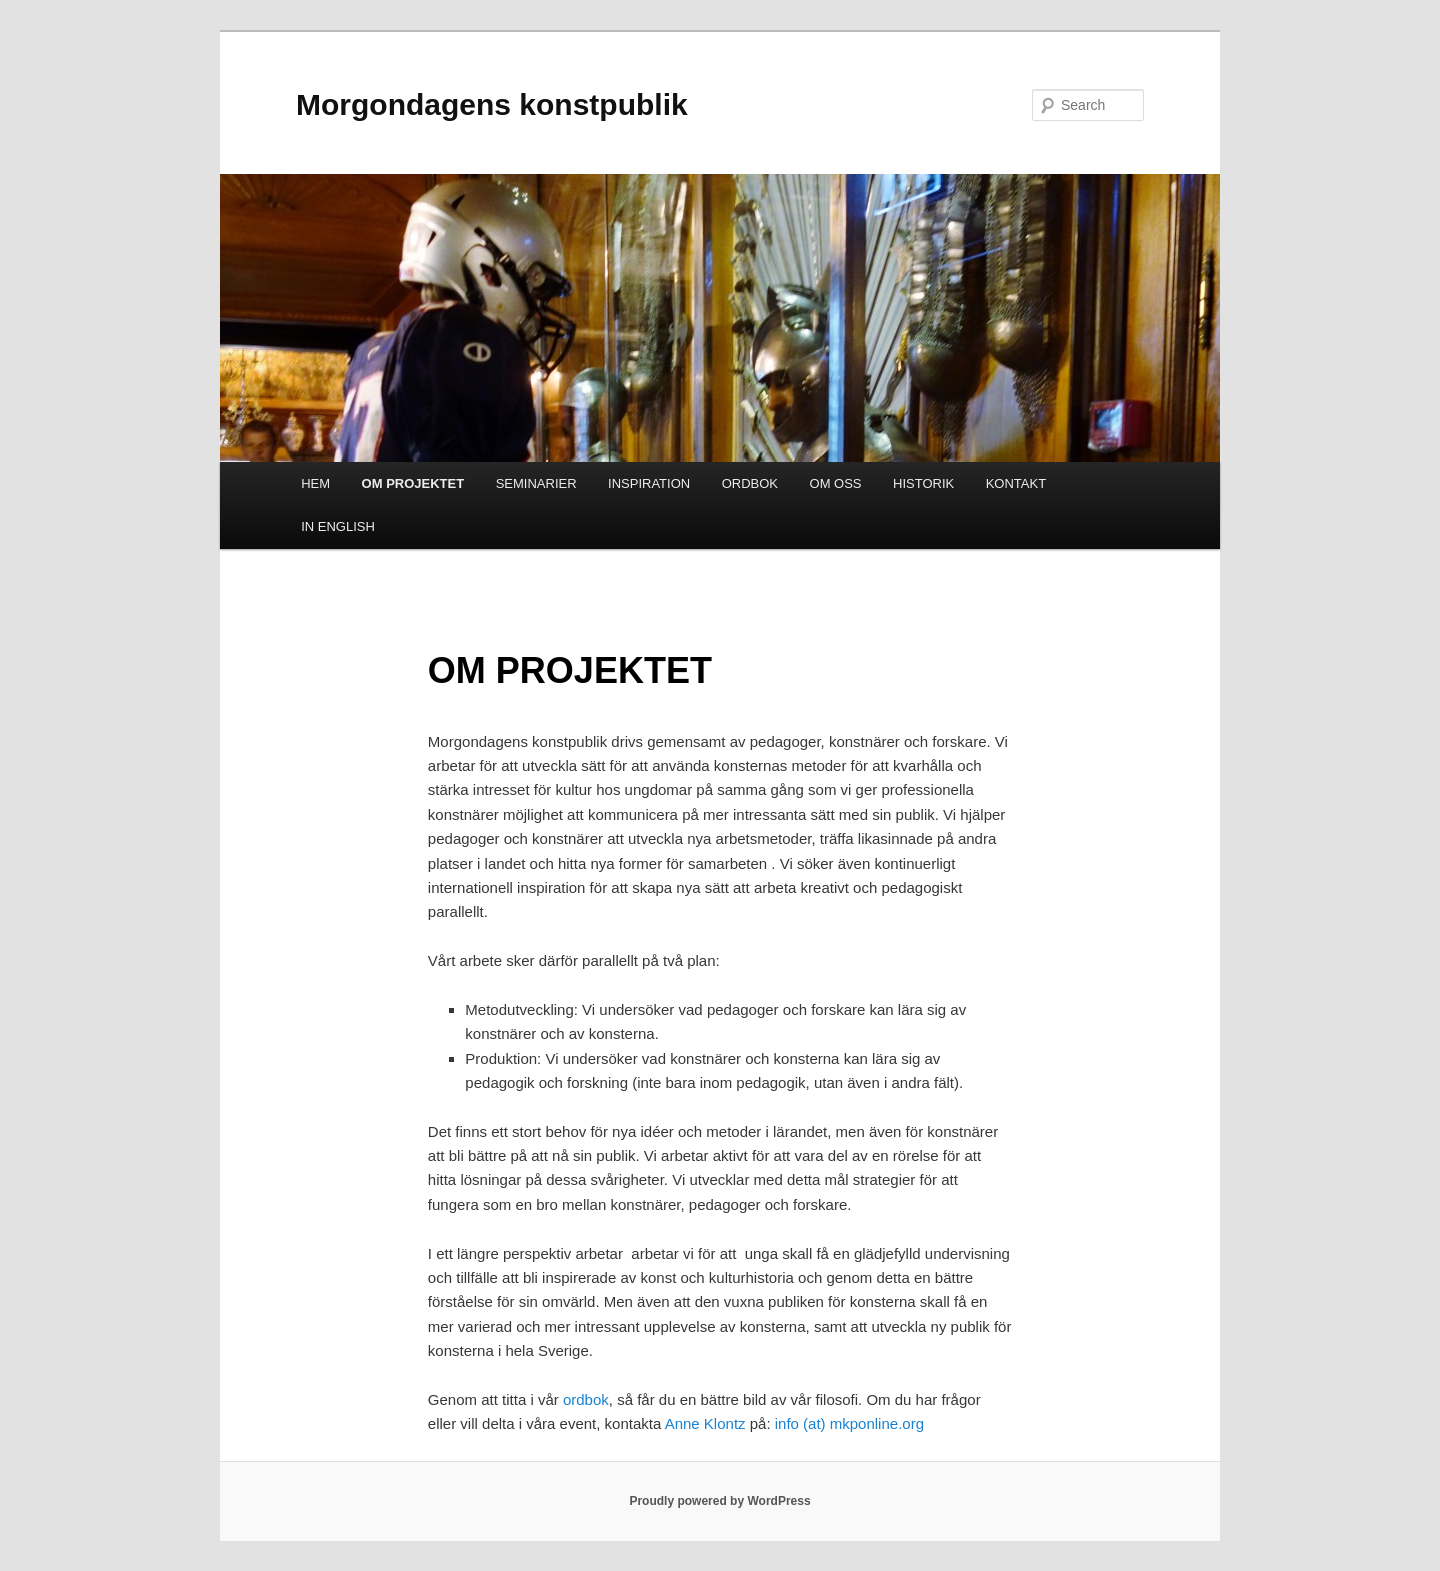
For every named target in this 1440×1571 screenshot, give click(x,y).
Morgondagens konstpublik (492, 104)
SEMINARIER (536, 483)
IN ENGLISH (338, 526)
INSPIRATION (649, 483)
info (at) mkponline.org (849, 1423)
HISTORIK (923, 483)
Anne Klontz (707, 1423)
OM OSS (836, 483)
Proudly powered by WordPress (719, 1501)
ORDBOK (750, 483)
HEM (315, 483)
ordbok (586, 1399)
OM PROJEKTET (413, 483)
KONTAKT (1016, 483)
